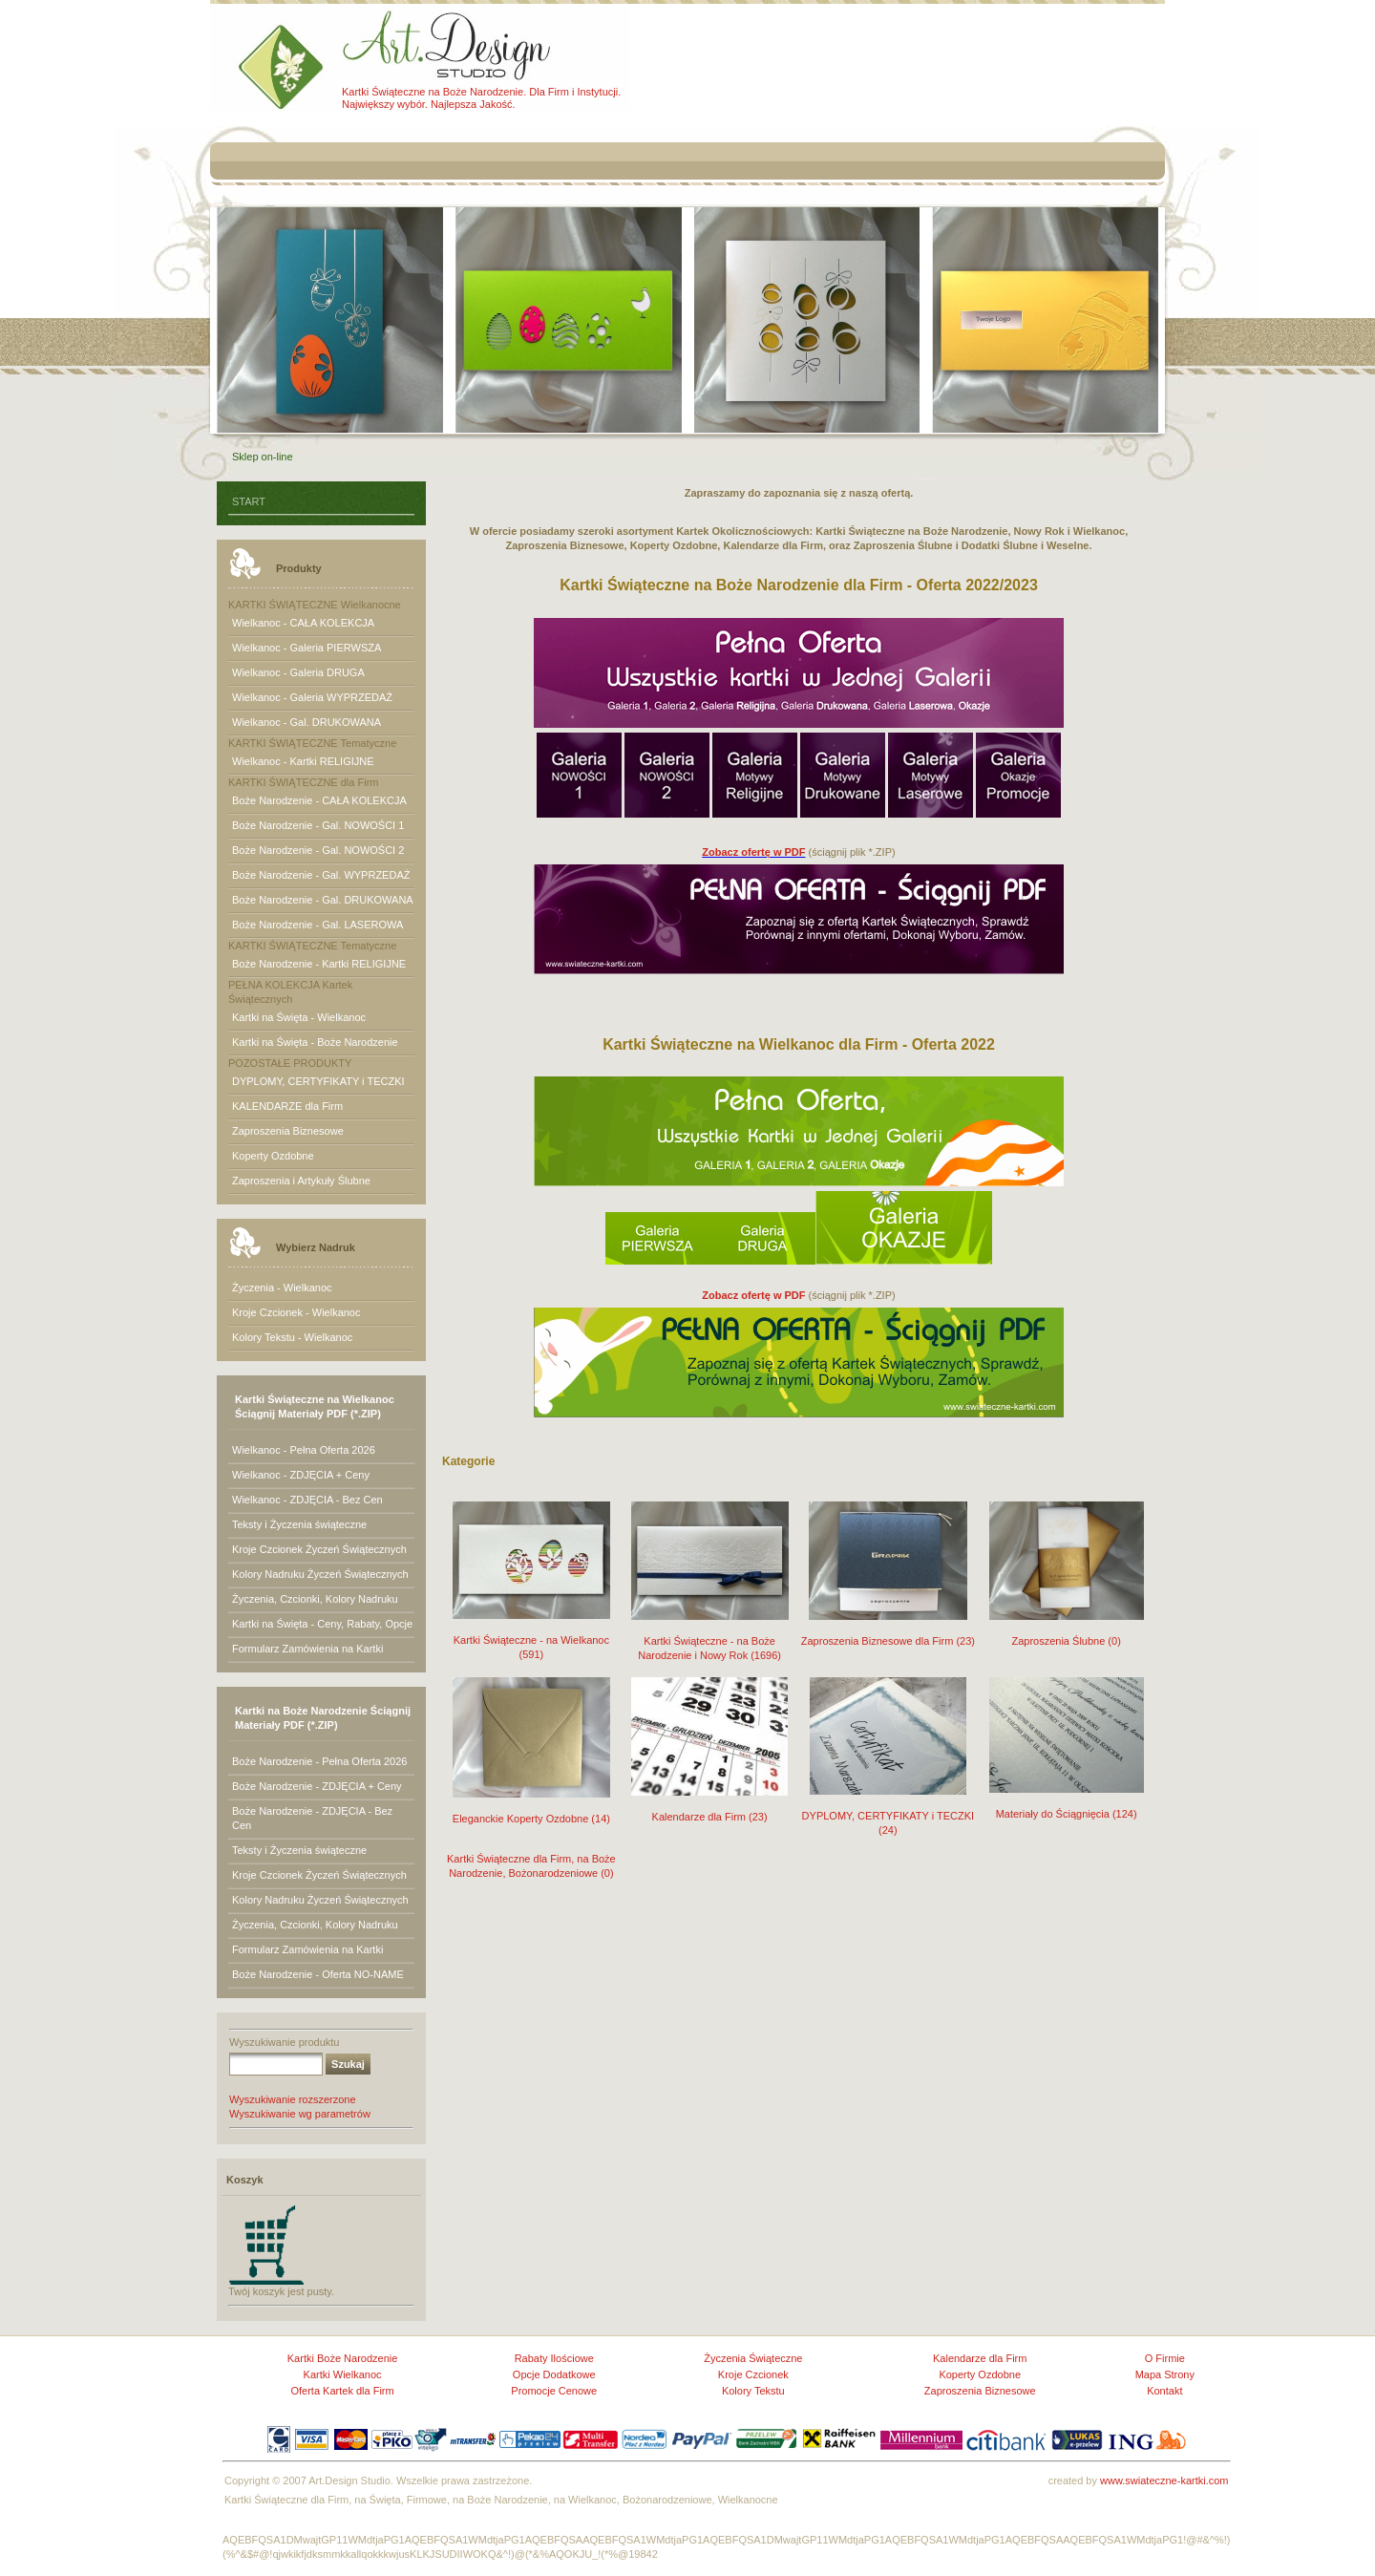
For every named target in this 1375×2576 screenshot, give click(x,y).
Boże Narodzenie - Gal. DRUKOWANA (322, 899)
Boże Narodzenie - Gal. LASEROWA (317, 924)
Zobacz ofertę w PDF (753, 852)
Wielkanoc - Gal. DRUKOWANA (306, 722)
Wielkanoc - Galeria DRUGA (298, 672)
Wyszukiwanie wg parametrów (299, 2113)
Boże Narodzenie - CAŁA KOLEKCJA (319, 800)
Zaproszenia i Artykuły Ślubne (301, 1180)
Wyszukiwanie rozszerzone (292, 2099)
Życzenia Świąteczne (753, 2358)
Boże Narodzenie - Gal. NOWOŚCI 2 (318, 850)
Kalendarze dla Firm (979, 2358)
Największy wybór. (385, 104)
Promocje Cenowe (554, 2390)
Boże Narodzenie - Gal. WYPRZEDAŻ (321, 875)
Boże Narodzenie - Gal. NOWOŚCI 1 (318, 825)
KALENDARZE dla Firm (287, 1106)
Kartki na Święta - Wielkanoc (299, 1017)
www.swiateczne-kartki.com (1164, 2480)
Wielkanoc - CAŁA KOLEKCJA (303, 622)
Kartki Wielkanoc (343, 2374)
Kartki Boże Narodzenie (342, 2358)
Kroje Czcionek (753, 2374)
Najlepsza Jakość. (473, 104)
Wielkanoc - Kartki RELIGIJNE (303, 761)
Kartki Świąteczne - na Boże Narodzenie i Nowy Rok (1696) (710, 1635)
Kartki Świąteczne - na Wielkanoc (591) (531, 1634)
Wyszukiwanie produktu (284, 2042)
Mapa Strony (1165, 2374)
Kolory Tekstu (753, 2390)
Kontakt (1164, 2390)
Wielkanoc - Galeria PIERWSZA (306, 647)
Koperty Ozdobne (273, 1155)
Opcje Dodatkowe (554, 2374)
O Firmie (1165, 2358)
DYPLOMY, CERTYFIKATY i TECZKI (318, 1081)
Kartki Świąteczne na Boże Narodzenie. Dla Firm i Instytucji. (481, 91)
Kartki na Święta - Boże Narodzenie (315, 1042)
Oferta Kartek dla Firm (341, 2390)
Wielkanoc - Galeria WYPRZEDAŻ (312, 697)
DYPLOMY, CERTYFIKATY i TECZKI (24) (888, 1810)
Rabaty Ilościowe (554, 2358)
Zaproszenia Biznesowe (288, 1131)
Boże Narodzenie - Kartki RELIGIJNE (319, 963)
